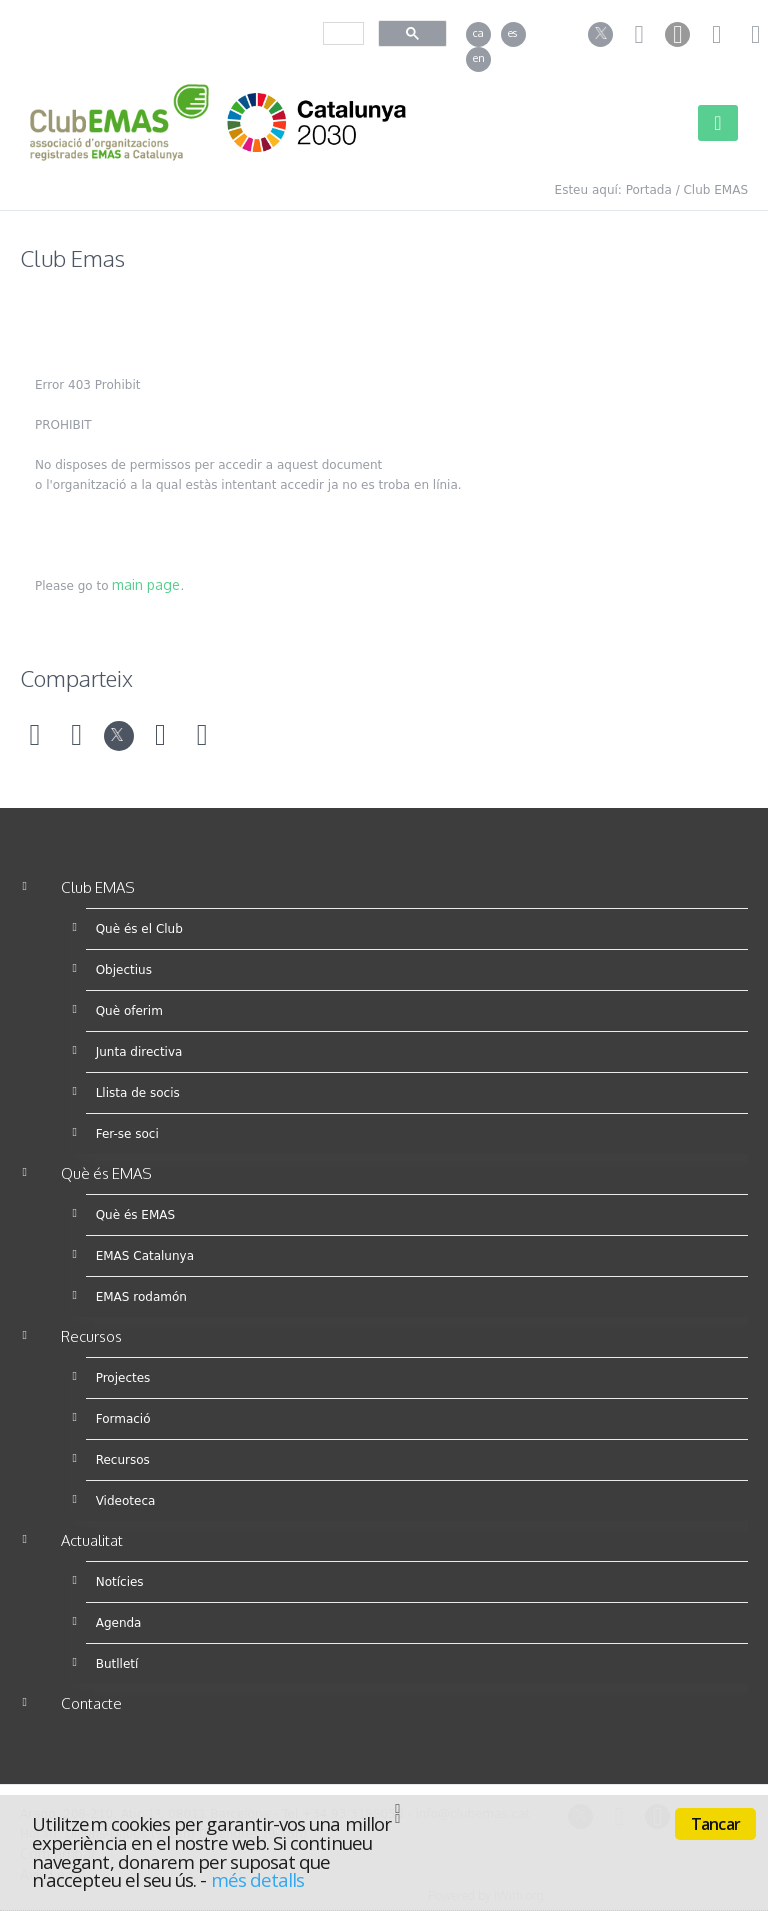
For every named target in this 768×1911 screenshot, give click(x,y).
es (512, 33)
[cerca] (341, 33)
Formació (123, 1419)
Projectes (123, 1378)
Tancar (715, 1824)
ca (478, 33)
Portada (649, 190)
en (479, 58)
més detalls (258, 1879)
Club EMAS (715, 190)
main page (146, 584)
